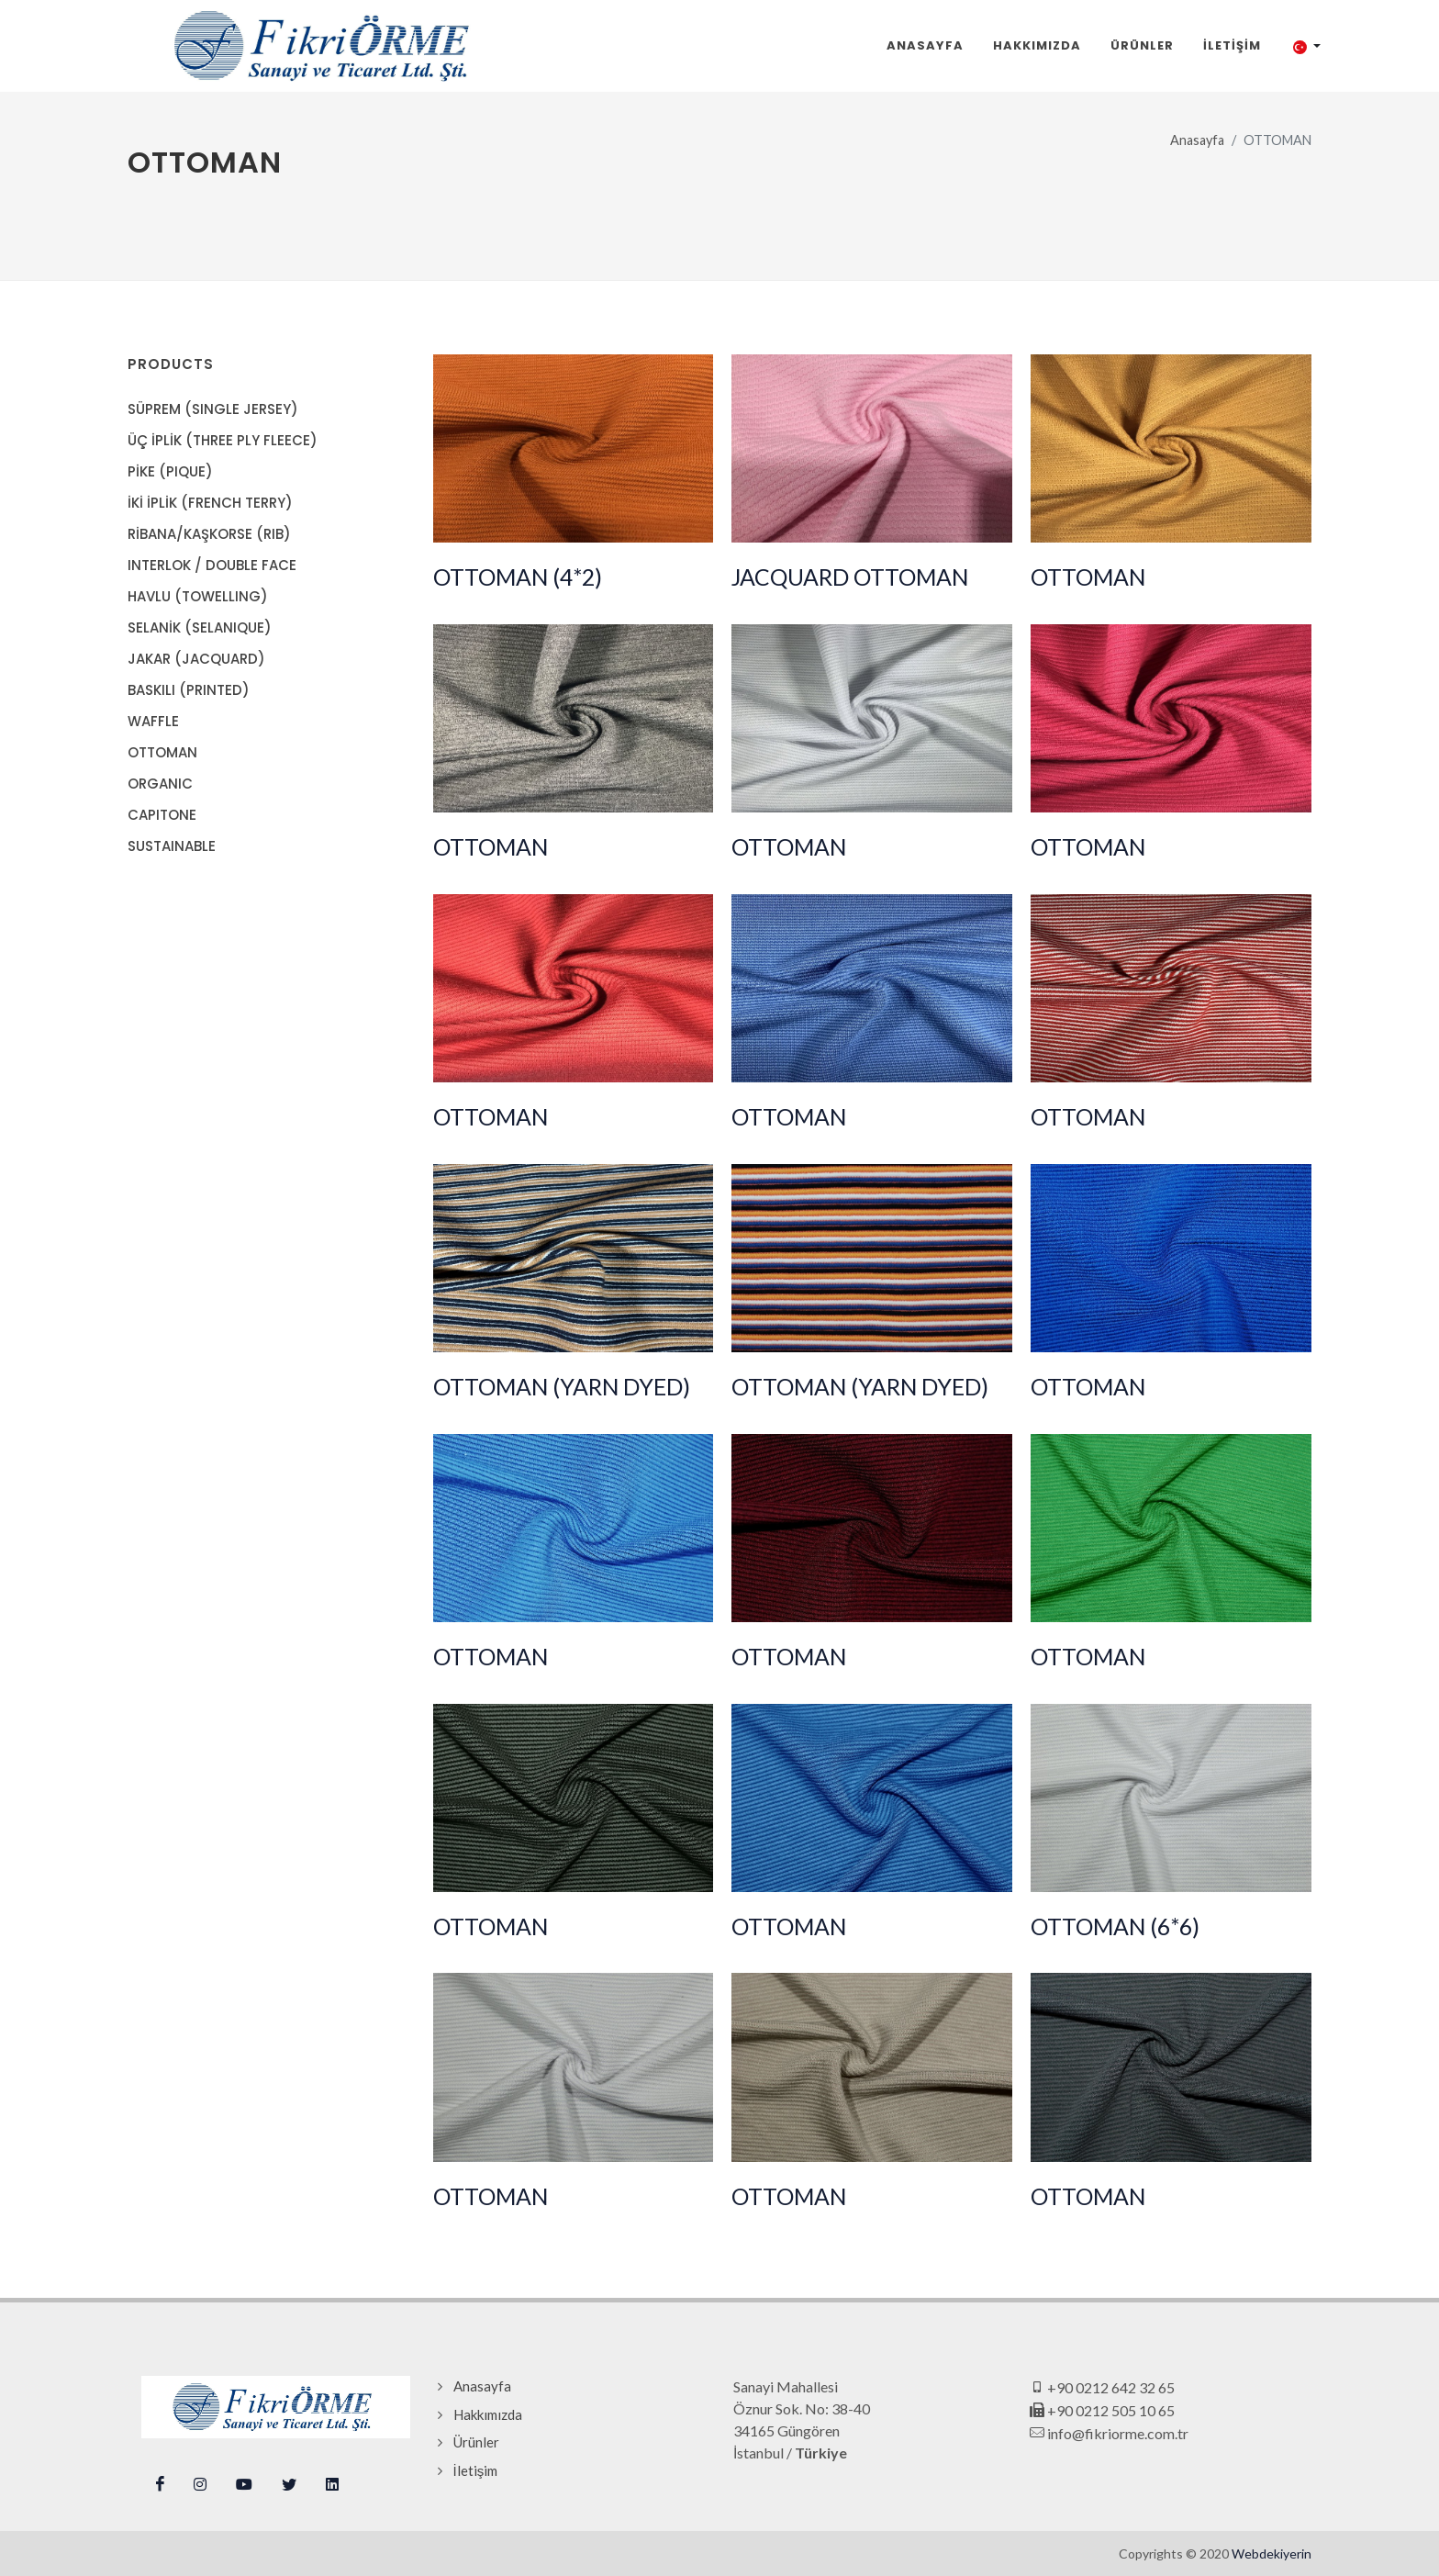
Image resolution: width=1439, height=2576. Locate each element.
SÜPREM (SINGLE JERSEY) (213, 409)
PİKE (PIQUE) (170, 471)
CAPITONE (162, 814)
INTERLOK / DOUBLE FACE (212, 565)
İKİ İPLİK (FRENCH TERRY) (210, 502)
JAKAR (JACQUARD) (196, 658)
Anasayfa (1197, 140)
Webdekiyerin (1271, 2553)
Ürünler (476, 2442)
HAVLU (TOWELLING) (198, 596)
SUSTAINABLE (172, 846)
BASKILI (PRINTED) (189, 690)
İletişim (475, 2470)
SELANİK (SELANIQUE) (200, 627)
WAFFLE (153, 721)
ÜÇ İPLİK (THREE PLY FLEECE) (223, 440)
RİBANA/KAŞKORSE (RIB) (209, 533)
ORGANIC (160, 783)
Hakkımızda (487, 2414)
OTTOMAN (162, 752)
